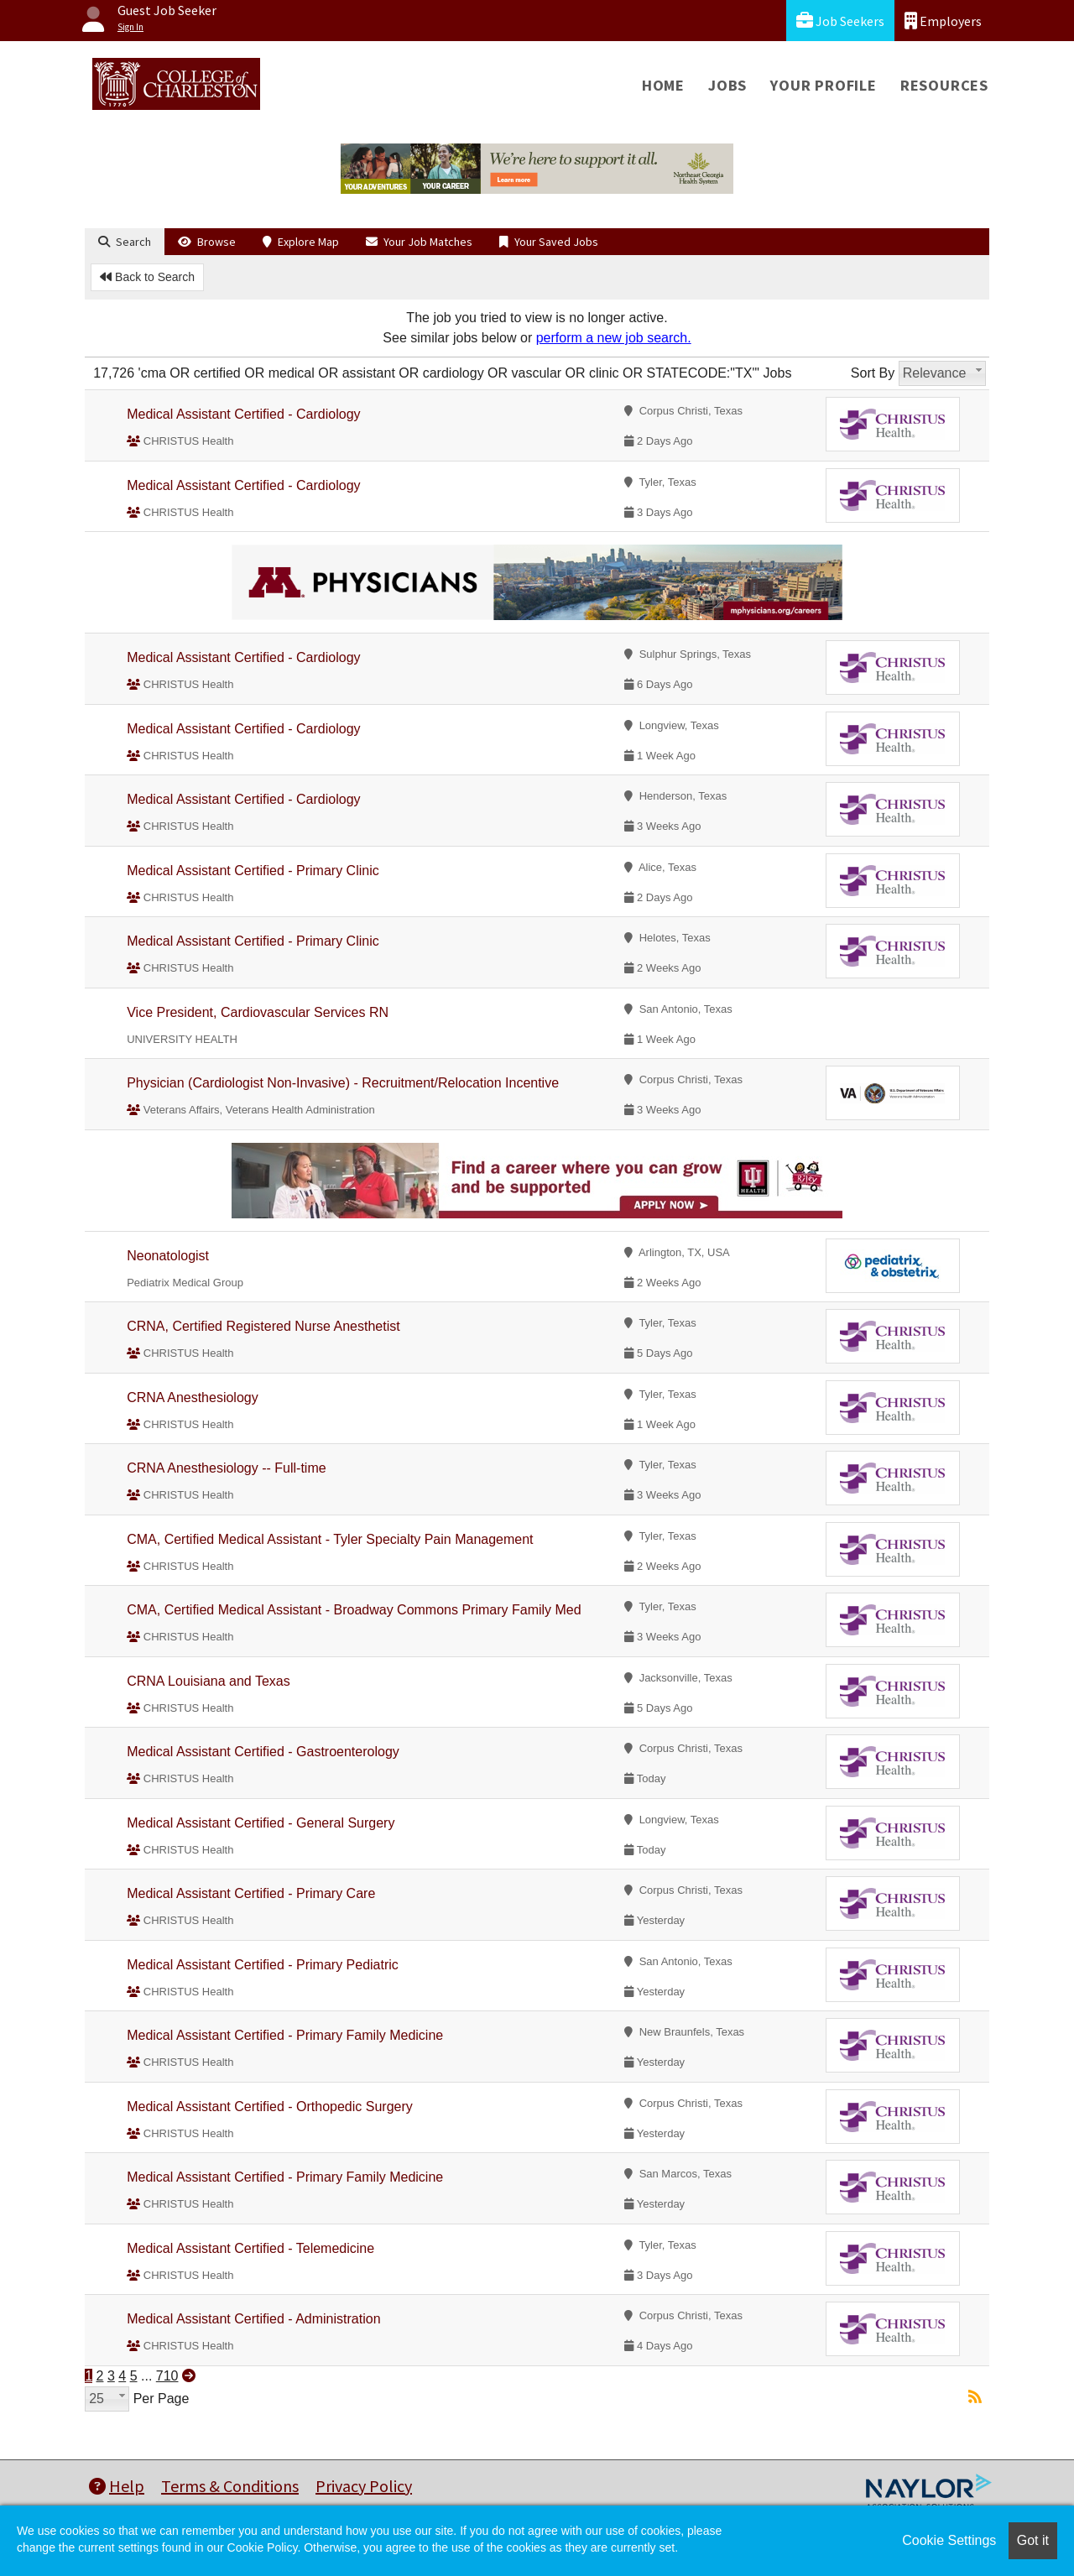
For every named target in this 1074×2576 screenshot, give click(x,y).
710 (167, 2376)
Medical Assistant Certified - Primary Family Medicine (285, 2035)
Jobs (727, 85)
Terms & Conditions (230, 2485)
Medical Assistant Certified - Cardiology (243, 414)
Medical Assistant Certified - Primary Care (251, 1893)
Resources (944, 85)
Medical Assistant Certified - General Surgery (260, 1823)
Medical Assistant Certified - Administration (253, 2319)
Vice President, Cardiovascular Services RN (257, 1012)
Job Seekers (840, 20)
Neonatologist (168, 1256)
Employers (943, 20)
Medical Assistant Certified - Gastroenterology (263, 1751)
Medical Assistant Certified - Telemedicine (250, 2248)
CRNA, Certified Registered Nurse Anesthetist (263, 1326)
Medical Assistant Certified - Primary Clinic (253, 870)
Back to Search (147, 277)
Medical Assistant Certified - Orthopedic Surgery (270, 2106)
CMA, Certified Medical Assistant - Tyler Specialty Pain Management (330, 1539)
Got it (1033, 2540)
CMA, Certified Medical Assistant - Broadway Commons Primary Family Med (354, 1610)
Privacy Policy (363, 2485)
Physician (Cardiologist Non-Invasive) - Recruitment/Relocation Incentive (343, 1083)
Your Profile (823, 85)
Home (663, 85)
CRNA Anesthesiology (192, 1397)
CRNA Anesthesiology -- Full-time (226, 1468)
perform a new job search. (613, 338)
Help (116, 2485)
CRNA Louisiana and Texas (208, 1681)
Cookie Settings (949, 2540)
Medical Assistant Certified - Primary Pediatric (263, 1965)
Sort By (872, 373)
